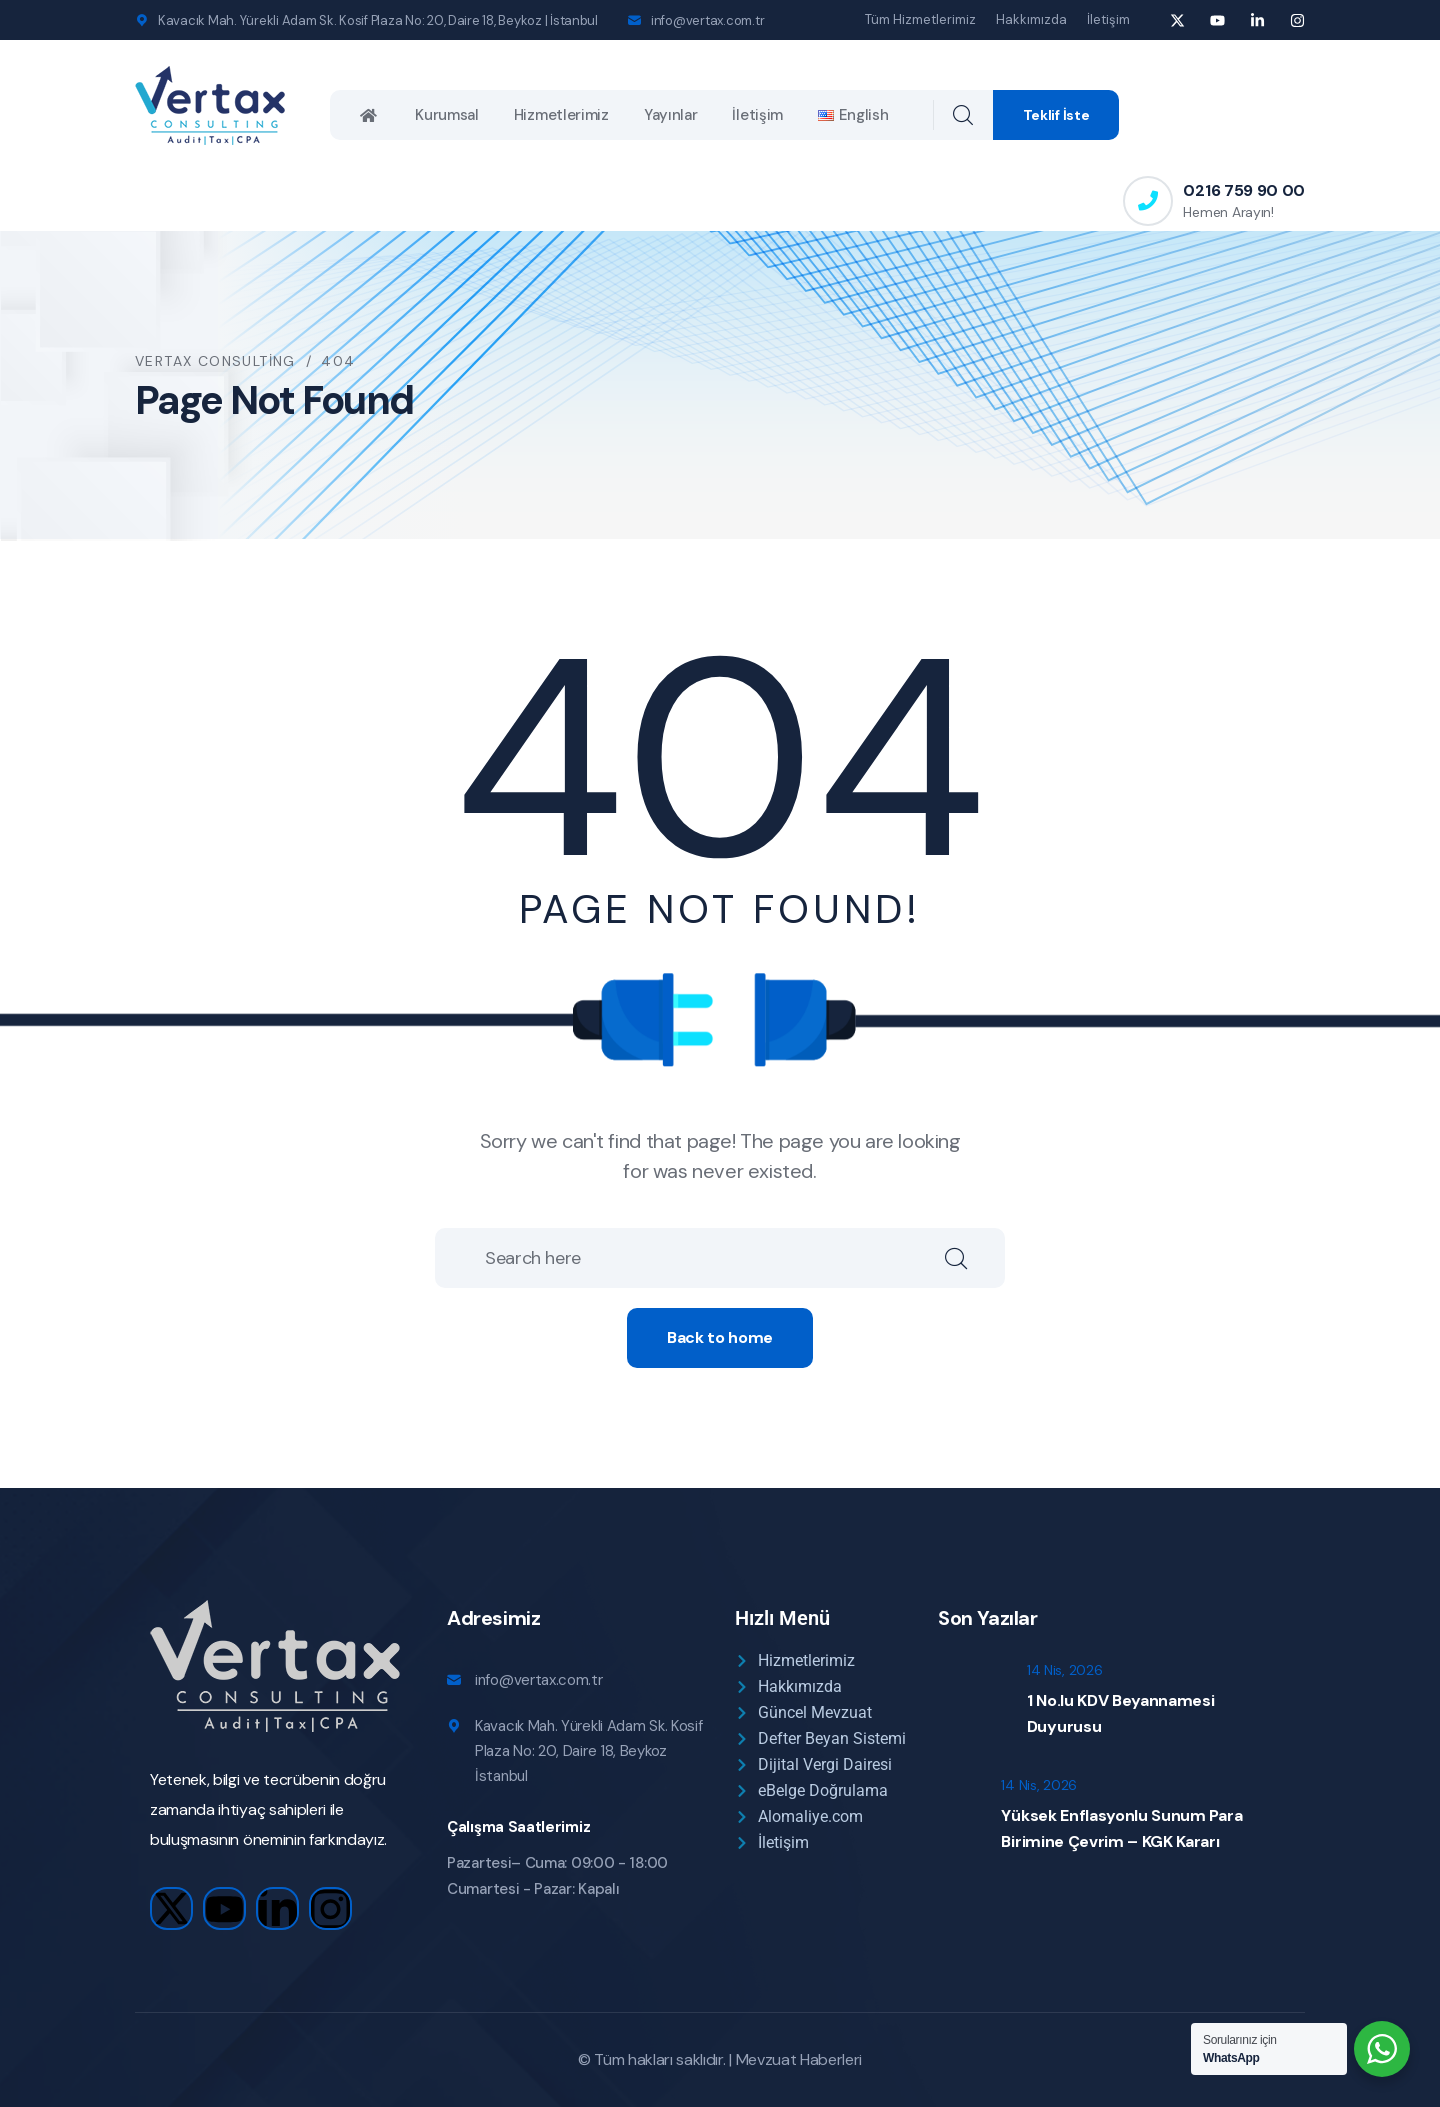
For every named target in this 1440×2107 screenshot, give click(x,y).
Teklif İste (1056, 115)
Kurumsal (447, 115)
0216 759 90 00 (1244, 190)
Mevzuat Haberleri (799, 2059)
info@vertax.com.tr (707, 20)
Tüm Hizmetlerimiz (920, 19)
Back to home (720, 1337)
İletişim (1108, 19)
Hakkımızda (1031, 19)
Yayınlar (671, 115)
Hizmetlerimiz (561, 115)
